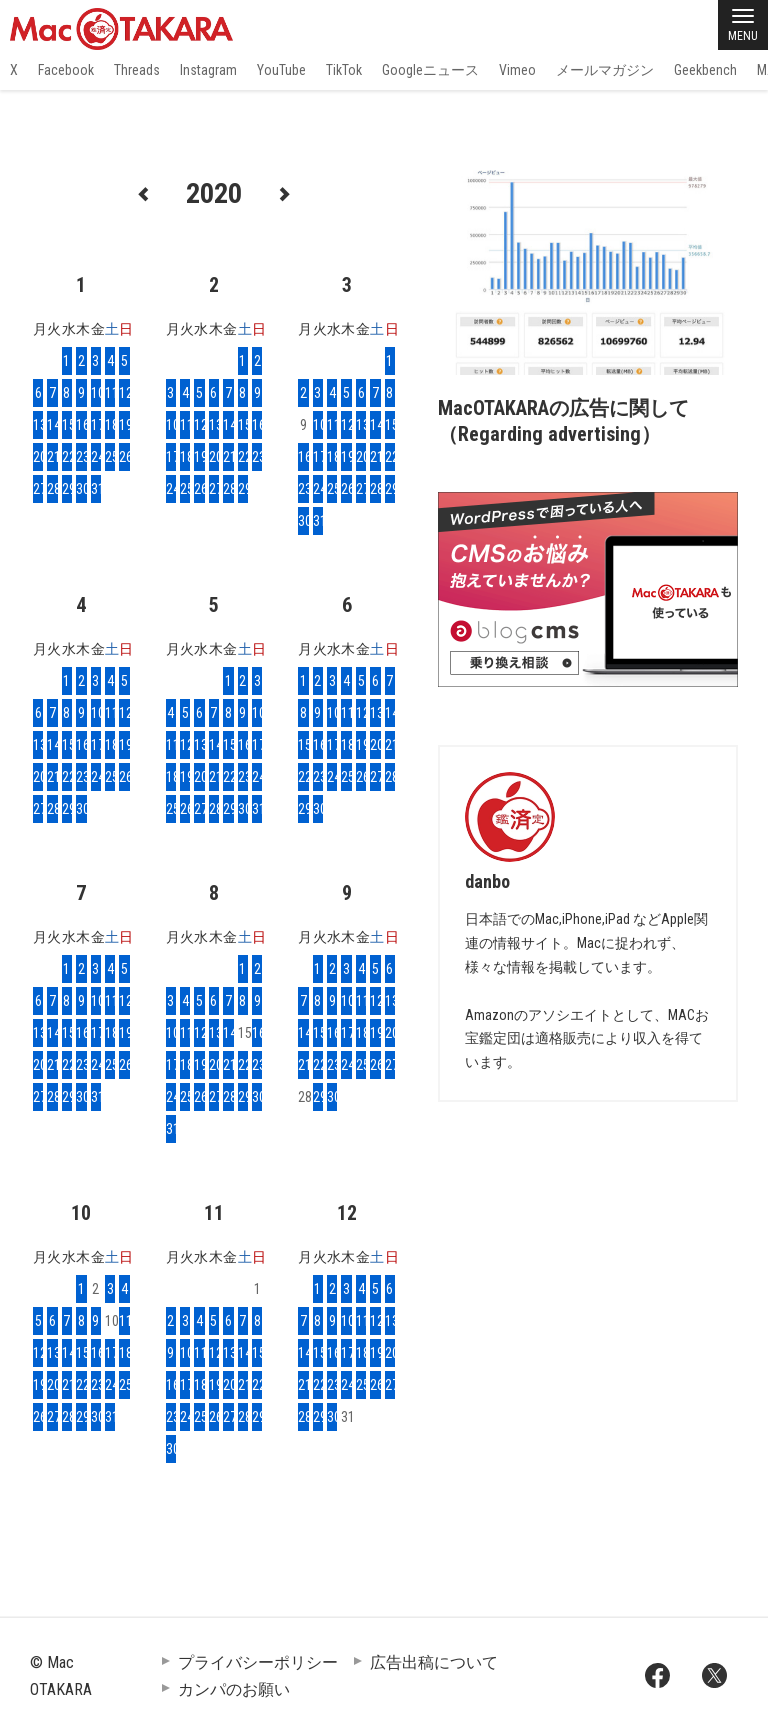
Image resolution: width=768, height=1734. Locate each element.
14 (52, 425)
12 (124, 393)
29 (67, 489)
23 (81, 457)
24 (96, 457)
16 (81, 425)
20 (38, 457)
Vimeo (517, 70)
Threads (137, 70)
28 (52, 489)
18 (110, 425)
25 (110, 457)
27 (38, 489)
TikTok (344, 70)
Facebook (66, 70)
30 (81, 489)
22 (67, 457)
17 (96, 425)
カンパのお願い (234, 1689)
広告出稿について (434, 1662)
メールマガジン (605, 70)
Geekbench (705, 70)
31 (96, 489)
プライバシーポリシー (258, 1662)
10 (96, 393)
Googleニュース (430, 70)
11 (110, 393)
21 (52, 457)
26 (124, 457)
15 (67, 425)
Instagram (208, 70)
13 (38, 425)
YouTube (281, 70)
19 (124, 425)
